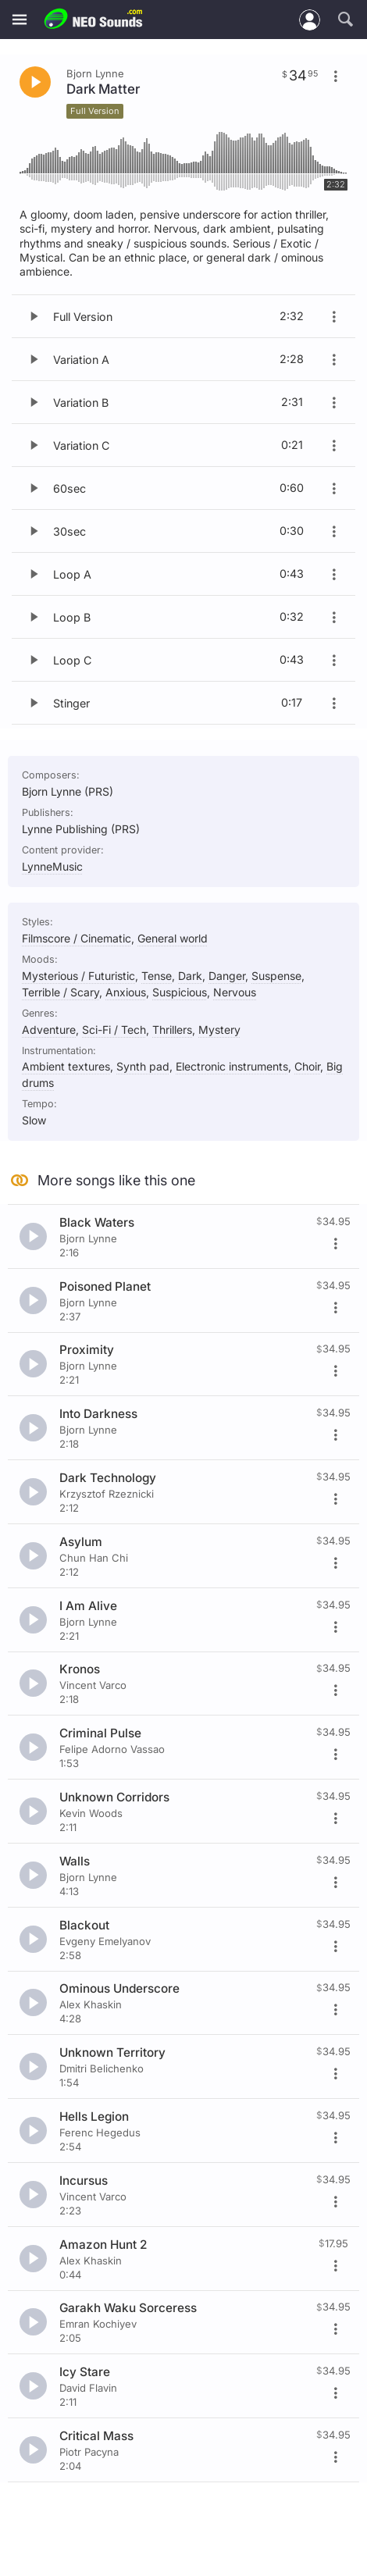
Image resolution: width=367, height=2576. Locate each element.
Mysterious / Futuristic (78, 975)
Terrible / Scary (60, 992)
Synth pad (142, 1066)
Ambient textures (66, 1066)
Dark (190, 975)
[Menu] (19, 20)
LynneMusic (52, 866)
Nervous (234, 992)
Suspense (276, 975)
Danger (226, 975)
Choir (307, 1066)
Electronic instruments (232, 1066)
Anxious (125, 992)
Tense (156, 975)
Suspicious (179, 992)
